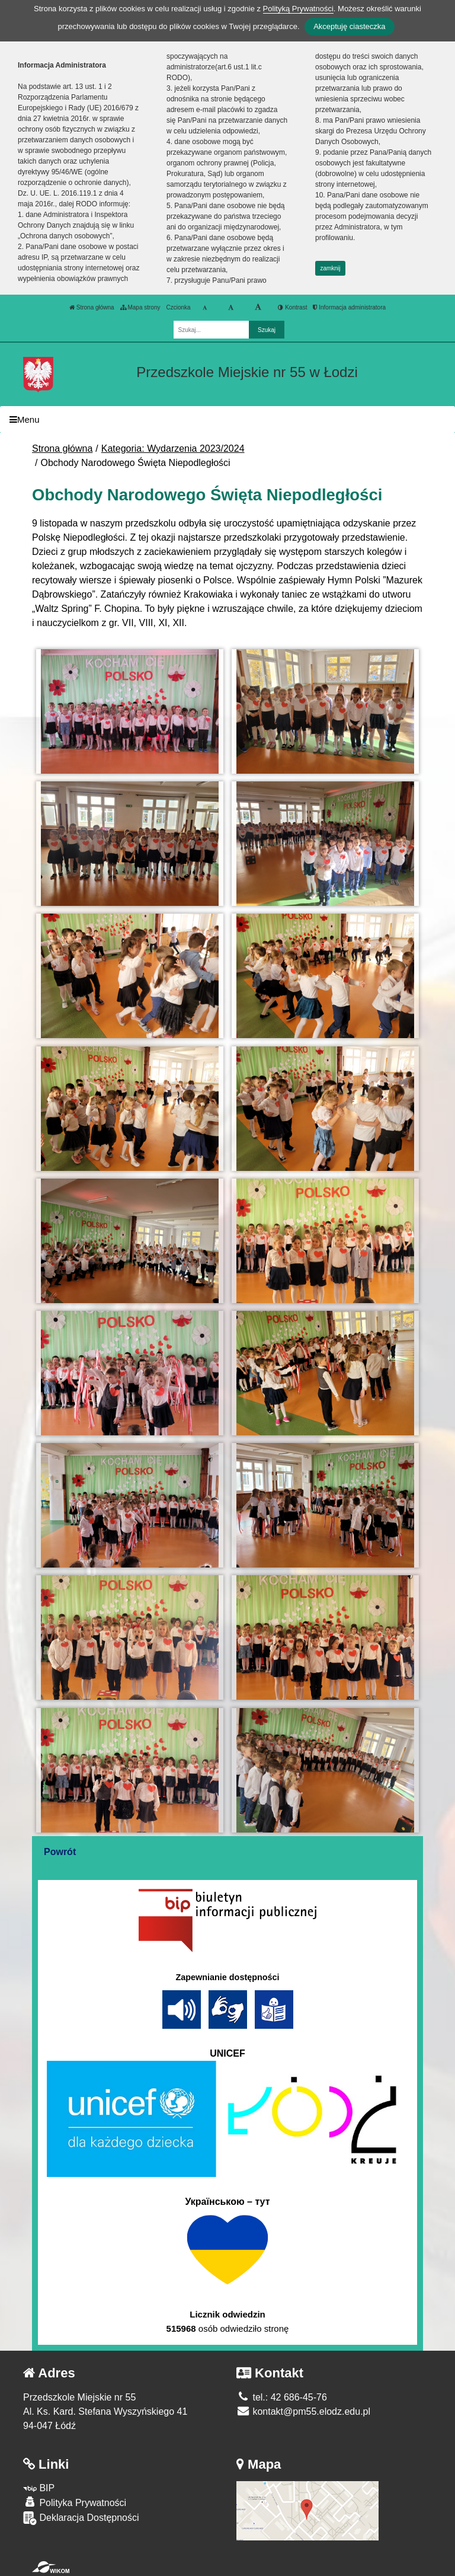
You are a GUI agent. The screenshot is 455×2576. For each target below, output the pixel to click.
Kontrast (292, 307)
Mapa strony (140, 307)
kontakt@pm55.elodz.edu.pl (303, 2411)
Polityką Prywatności (298, 8)
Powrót (60, 1852)
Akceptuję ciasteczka (349, 26)
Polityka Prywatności (74, 2502)
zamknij (331, 268)
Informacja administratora (349, 307)
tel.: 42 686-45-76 (281, 2397)
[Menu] (227, 419)
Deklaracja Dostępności (81, 2518)
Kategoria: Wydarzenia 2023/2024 (173, 448)
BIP (39, 2488)
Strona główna (91, 307)
